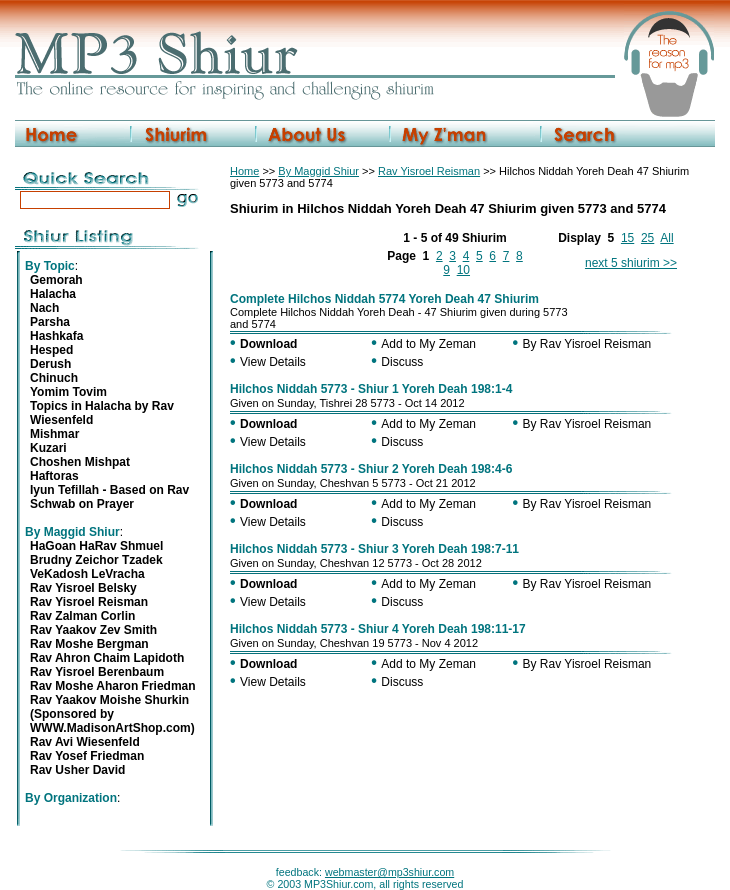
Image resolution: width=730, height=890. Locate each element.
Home (244, 171)
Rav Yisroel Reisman (429, 171)
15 (627, 238)
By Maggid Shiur (318, 171)
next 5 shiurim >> (631, 263)
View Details (273, 362)
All (666, 238)
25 (647, 238)
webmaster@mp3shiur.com (389, 872)
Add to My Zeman (428, 344)
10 (463, 270)
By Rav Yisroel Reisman (587, 344)
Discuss (402, 362)
